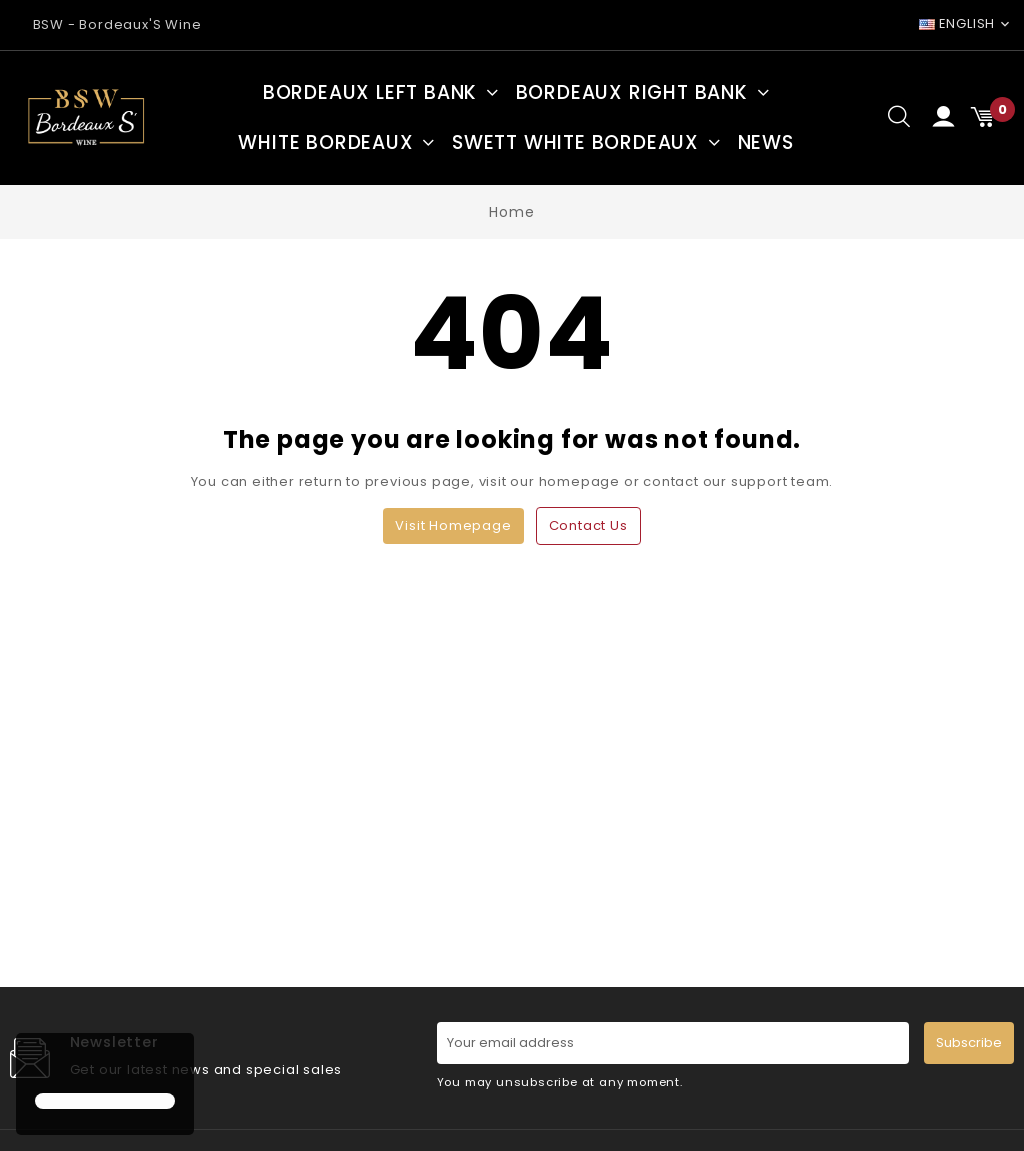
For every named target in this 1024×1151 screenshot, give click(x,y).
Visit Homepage (453, 525)
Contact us (588, 525)
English (957, 23)
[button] (38, 1065)
